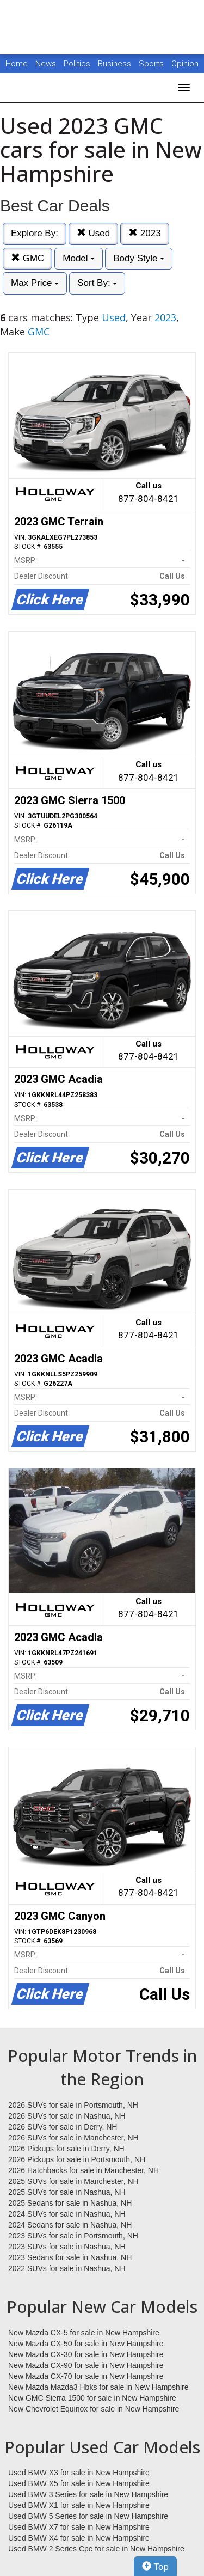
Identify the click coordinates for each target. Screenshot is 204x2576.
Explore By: (34, 233)
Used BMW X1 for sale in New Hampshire (79, 2505)
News (45, 64)
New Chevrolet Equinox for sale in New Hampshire (93, 2408)
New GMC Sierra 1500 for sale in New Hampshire (92, 2398)
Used (93, 233)
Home (16, 64)
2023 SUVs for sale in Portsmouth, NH (73, 2235)
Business (115, 64)
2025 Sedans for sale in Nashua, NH (70, 2203)
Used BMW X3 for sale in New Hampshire (79, 2472)
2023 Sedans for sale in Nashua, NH (70, 2257)
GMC (27, 258)
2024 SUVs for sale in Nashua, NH (67, 2214)
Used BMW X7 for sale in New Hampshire (79, 2527)
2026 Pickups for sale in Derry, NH (66, 2148)
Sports (152, 64)
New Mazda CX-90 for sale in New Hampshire (86, 2365)
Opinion (185, 64)
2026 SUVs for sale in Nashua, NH (67, 2116)
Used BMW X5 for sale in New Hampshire (79, 2483)
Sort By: (97, 283)
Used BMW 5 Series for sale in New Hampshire (88, 2516)
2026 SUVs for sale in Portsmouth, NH (73, 2105)
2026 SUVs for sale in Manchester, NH (73, 2137)
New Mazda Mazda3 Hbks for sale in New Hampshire (98, 2387)
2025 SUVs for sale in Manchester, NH (73, 2181)
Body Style (138, 258)
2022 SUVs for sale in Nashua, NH (67, 2268)
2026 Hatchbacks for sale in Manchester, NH (83, 2170)
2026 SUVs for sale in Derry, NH (62, 2126)
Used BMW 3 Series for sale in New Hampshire (88, 2494)
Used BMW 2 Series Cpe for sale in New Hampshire (96, 2548)
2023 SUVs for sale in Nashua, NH (67, 2246)
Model (79, 258)
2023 (144, 233)
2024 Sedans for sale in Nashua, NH (70, 2224)
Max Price (35, 283)
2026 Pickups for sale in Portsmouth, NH (76, 2159)
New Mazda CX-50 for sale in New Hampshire (86, 2343)
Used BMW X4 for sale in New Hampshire (79, 2538)
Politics (77, 64)
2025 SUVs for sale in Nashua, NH (67, 2192)
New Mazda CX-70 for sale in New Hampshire (86, 2376)
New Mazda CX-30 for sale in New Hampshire (86, 2354)
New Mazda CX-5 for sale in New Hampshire (83, 2332)
